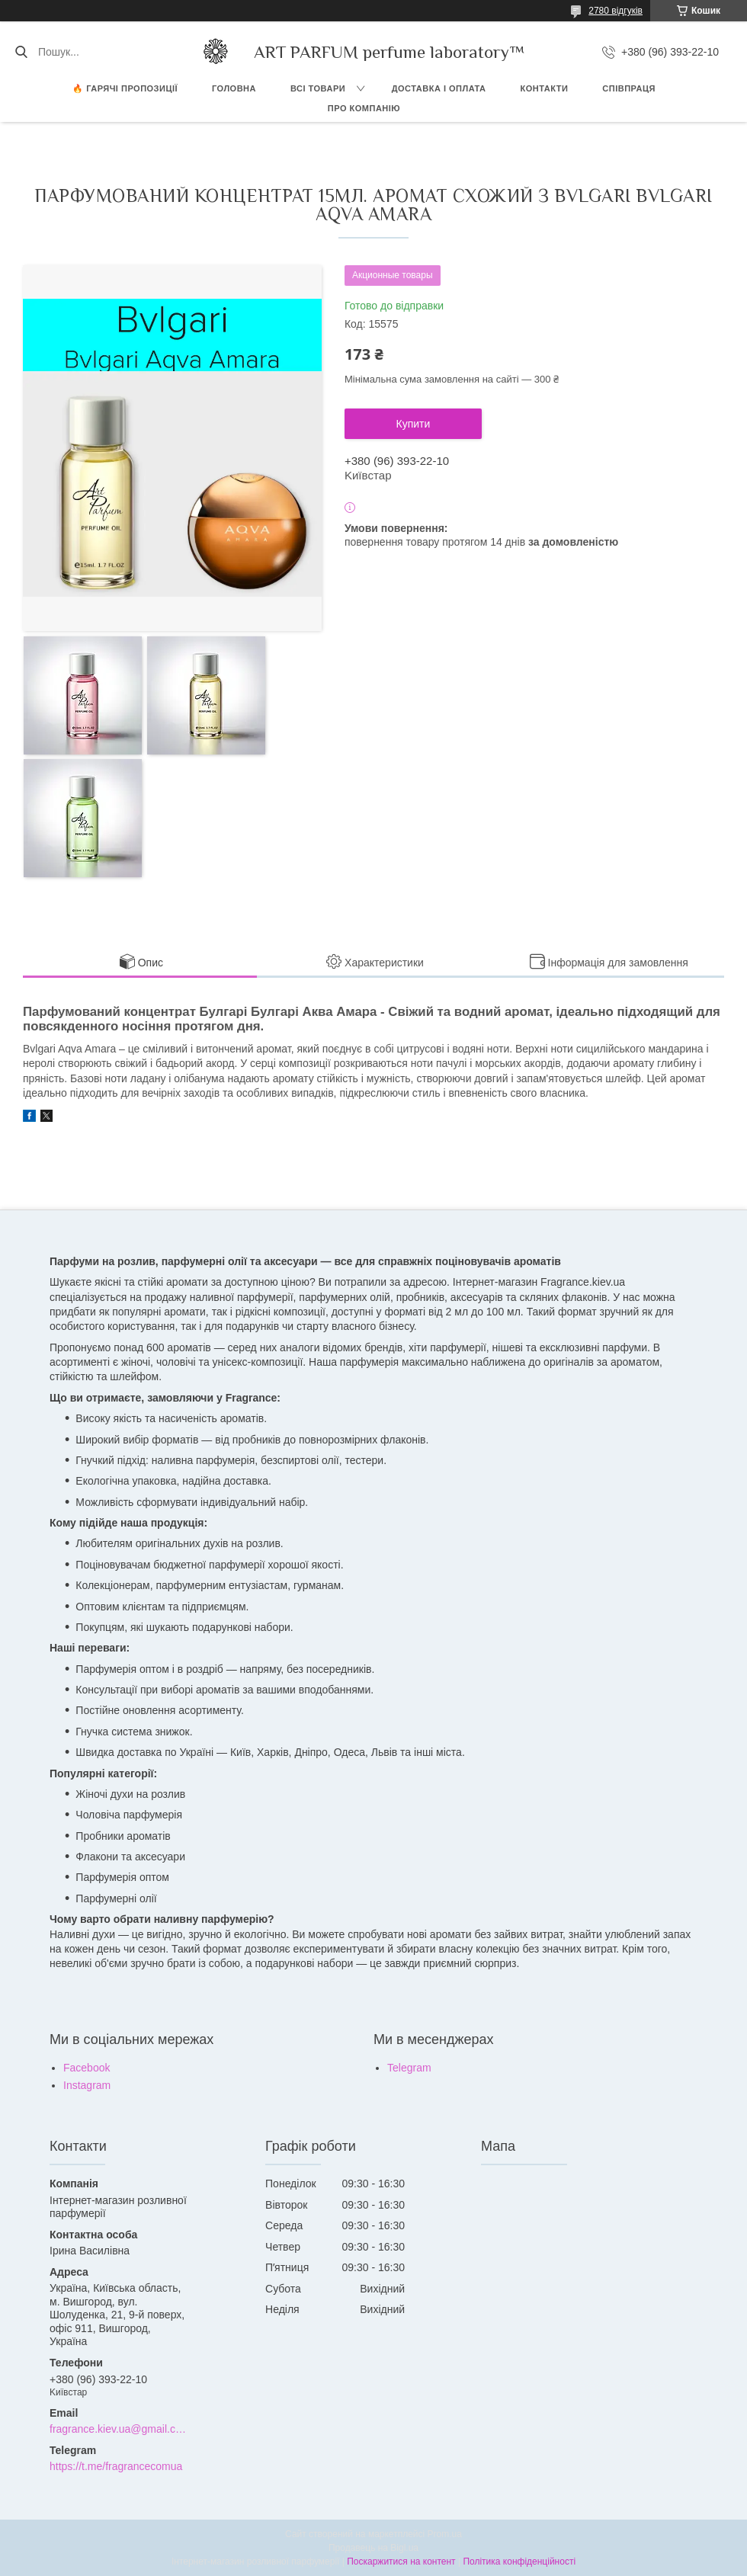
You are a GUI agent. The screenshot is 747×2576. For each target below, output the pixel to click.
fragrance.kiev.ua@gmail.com (119, 2429)
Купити (413, 424)
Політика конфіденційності (519, 2561)
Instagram (87, 2085)
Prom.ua (445, 2534)
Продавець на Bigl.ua (373, 2547)
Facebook (86, 2068)
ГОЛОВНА (234, 88)
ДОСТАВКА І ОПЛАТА (439, 88)
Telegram (409, 2068)
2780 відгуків (615, 10)
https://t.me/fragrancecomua (116, 2466)
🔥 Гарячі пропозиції (125, 88)
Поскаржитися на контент (401, 2561)
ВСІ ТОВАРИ (317, 88)
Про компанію (364, 108)
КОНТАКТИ (545, 88)
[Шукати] (21, 51)
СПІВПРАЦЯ (629, 88)
